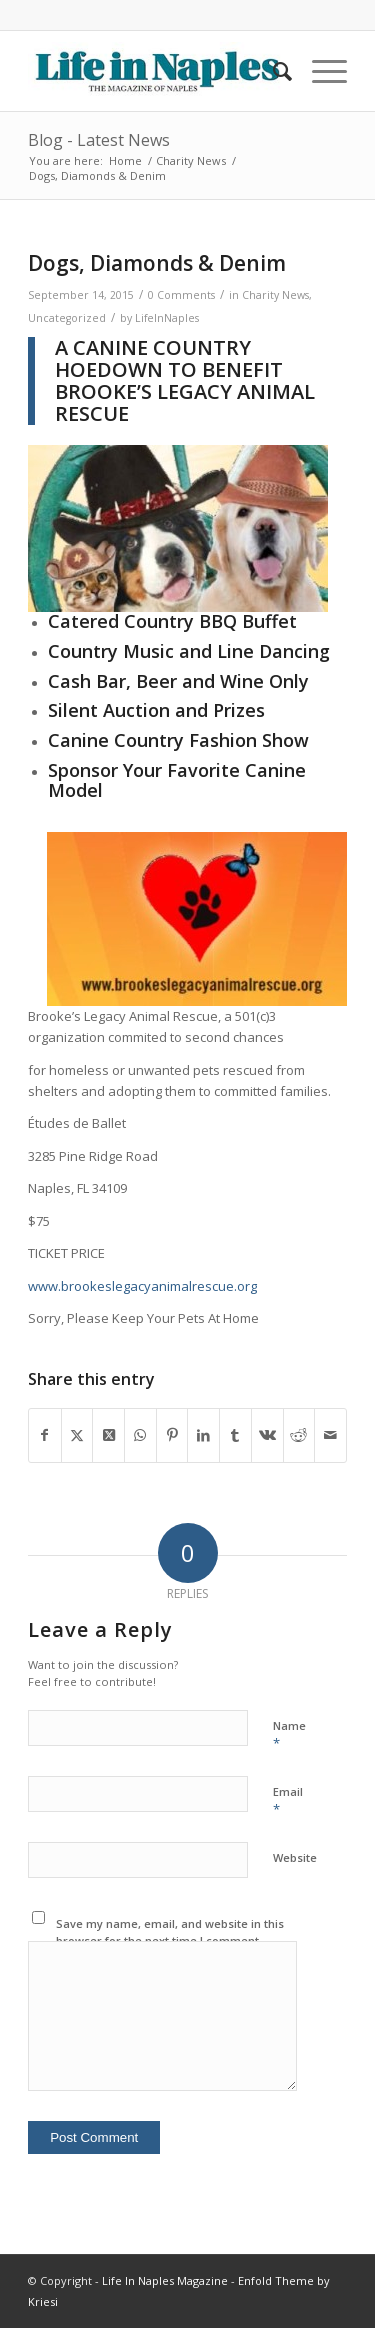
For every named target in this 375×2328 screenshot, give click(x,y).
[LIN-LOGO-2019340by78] (155, 71)
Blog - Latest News (99, 140)
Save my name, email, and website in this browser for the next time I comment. (170, 1932)
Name (289, 1735)
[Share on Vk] (267, 1435)
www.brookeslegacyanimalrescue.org (142, 1286)
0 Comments (181, 295)
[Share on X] (77, 1435)
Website (295, 1857)
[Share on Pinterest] (172, 1435)
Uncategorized (67, 318)
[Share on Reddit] (299, 1435)
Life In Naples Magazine (165, 2280)
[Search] (272, 71)
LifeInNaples (167, 318)
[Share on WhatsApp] (140, 1435)
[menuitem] (272, 71)
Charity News (275, 295)
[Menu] (319, 71)
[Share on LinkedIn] (203, 1435)
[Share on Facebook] (45, 1435)
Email (288, 1801)
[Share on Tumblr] (235, 1435)
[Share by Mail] (330, 1435)
